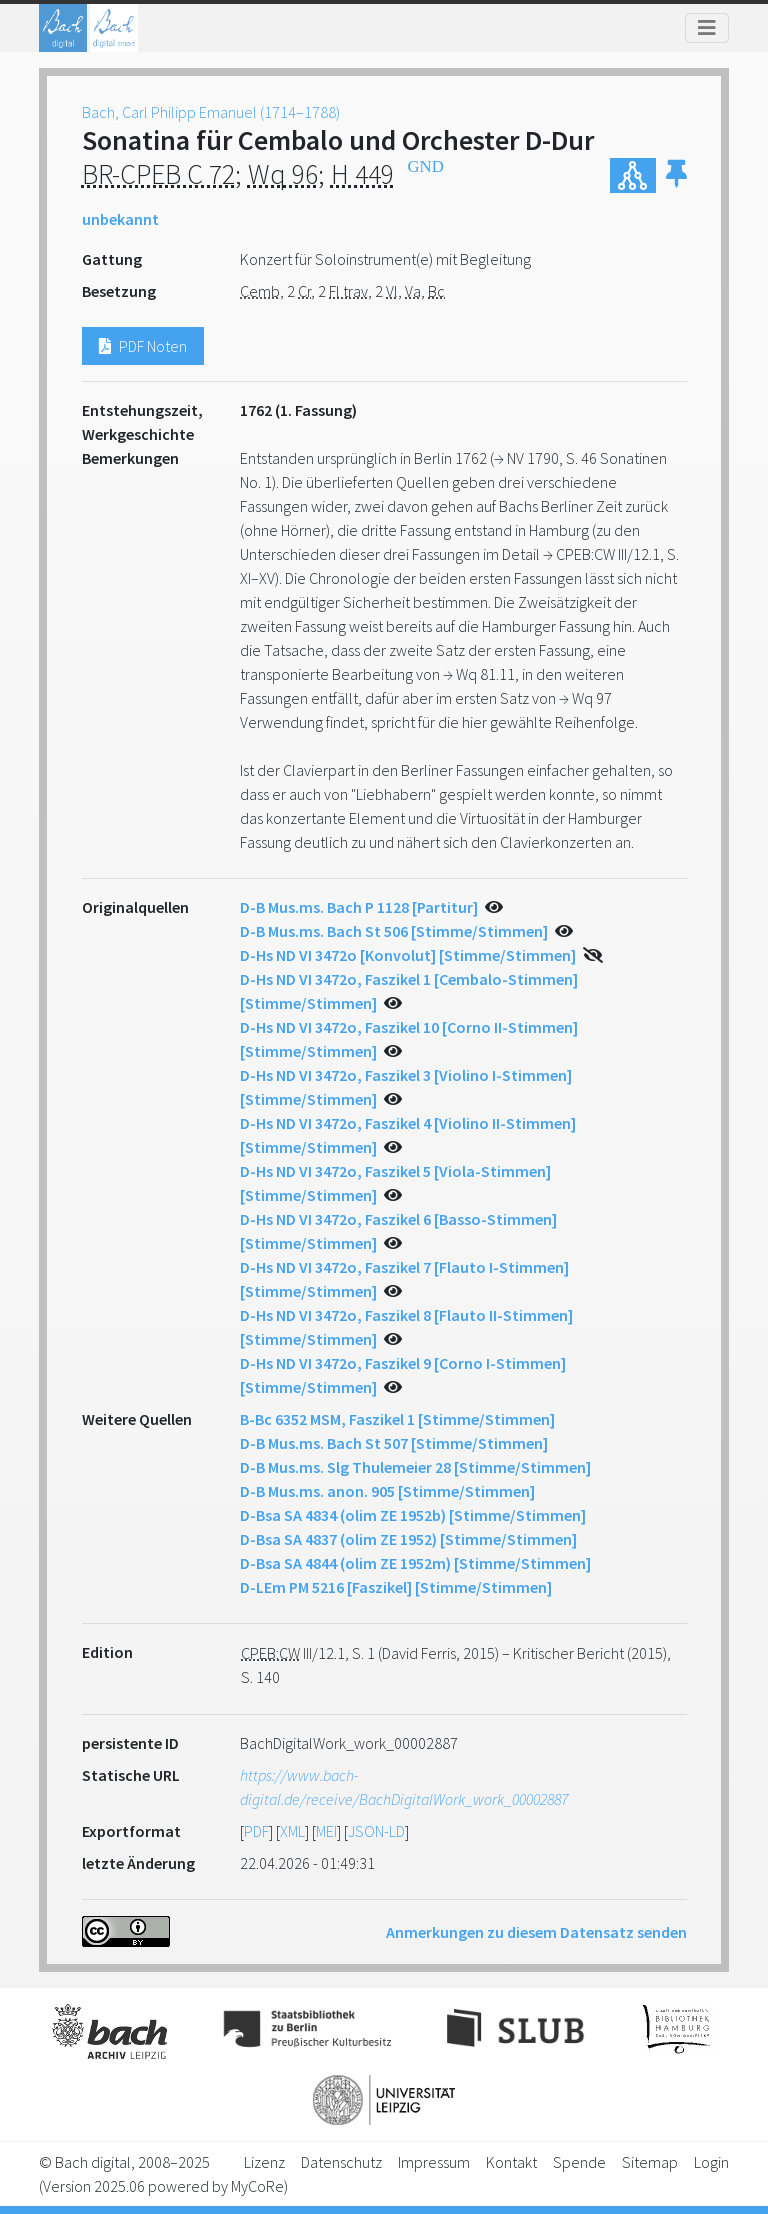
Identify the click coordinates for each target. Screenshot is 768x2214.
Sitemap (650, 2162)
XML (292, 1831)
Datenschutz (341, 2162)
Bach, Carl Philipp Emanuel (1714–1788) (211, 112)
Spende (579, 2162)
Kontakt (511, 2162)
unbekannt (120, 219)
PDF (256, 1831)
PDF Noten (143, 346)
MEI (326, 1831)
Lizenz (264, 2162)
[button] (676, 175)
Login (711, 2162)
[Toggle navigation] (707, 28)
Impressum (434, 2162)
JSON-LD (376, 1831)
